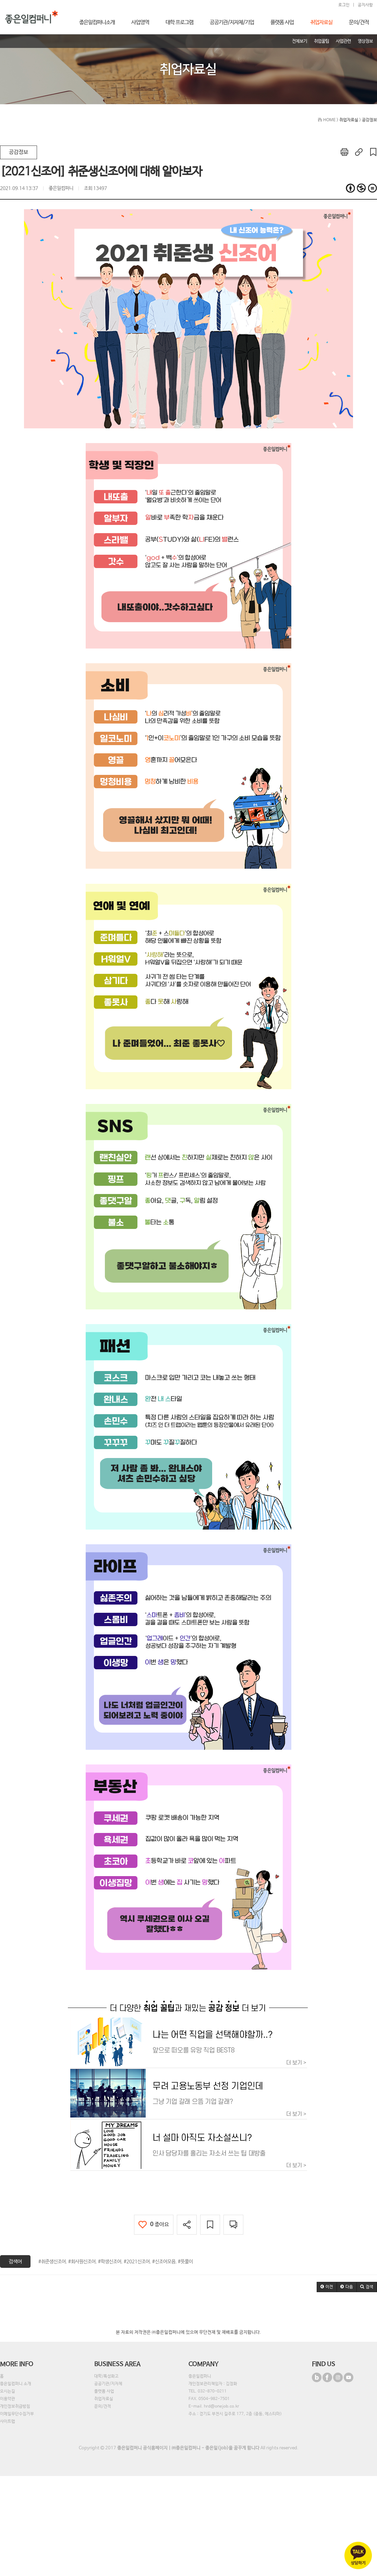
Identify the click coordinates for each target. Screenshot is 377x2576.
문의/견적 (102, 2406)
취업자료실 (103, 2399)
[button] (327, 2287)
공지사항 (365, 5)
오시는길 (7, 2391)
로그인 (344, 5)
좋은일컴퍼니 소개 (15, 2384)
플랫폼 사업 (104, 2391)
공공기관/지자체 (108, 2384)
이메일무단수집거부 (17, 2414)
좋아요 (153, 2224)
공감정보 (18, 152)
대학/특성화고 (106, 2376)
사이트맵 (7, 2421)
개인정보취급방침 (15, 2406)
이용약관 (7, 2399)
